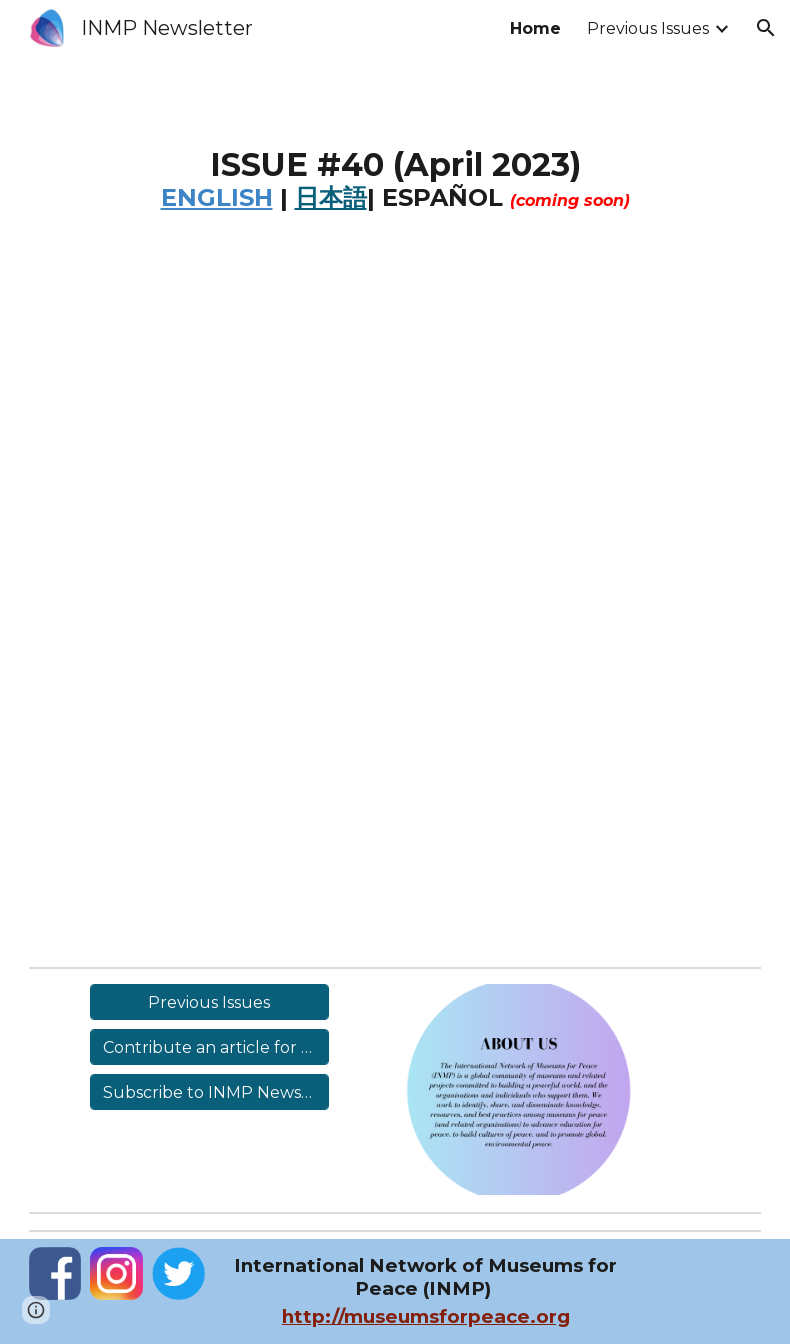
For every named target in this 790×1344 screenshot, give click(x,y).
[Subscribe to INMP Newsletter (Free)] (209, 1092)
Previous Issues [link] (648, 28)
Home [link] (535, 28)
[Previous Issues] (209, 1002)
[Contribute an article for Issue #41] (209, 1047)
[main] (395, 194)
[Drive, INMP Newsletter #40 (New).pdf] (394, 608)
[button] (766, 28)
